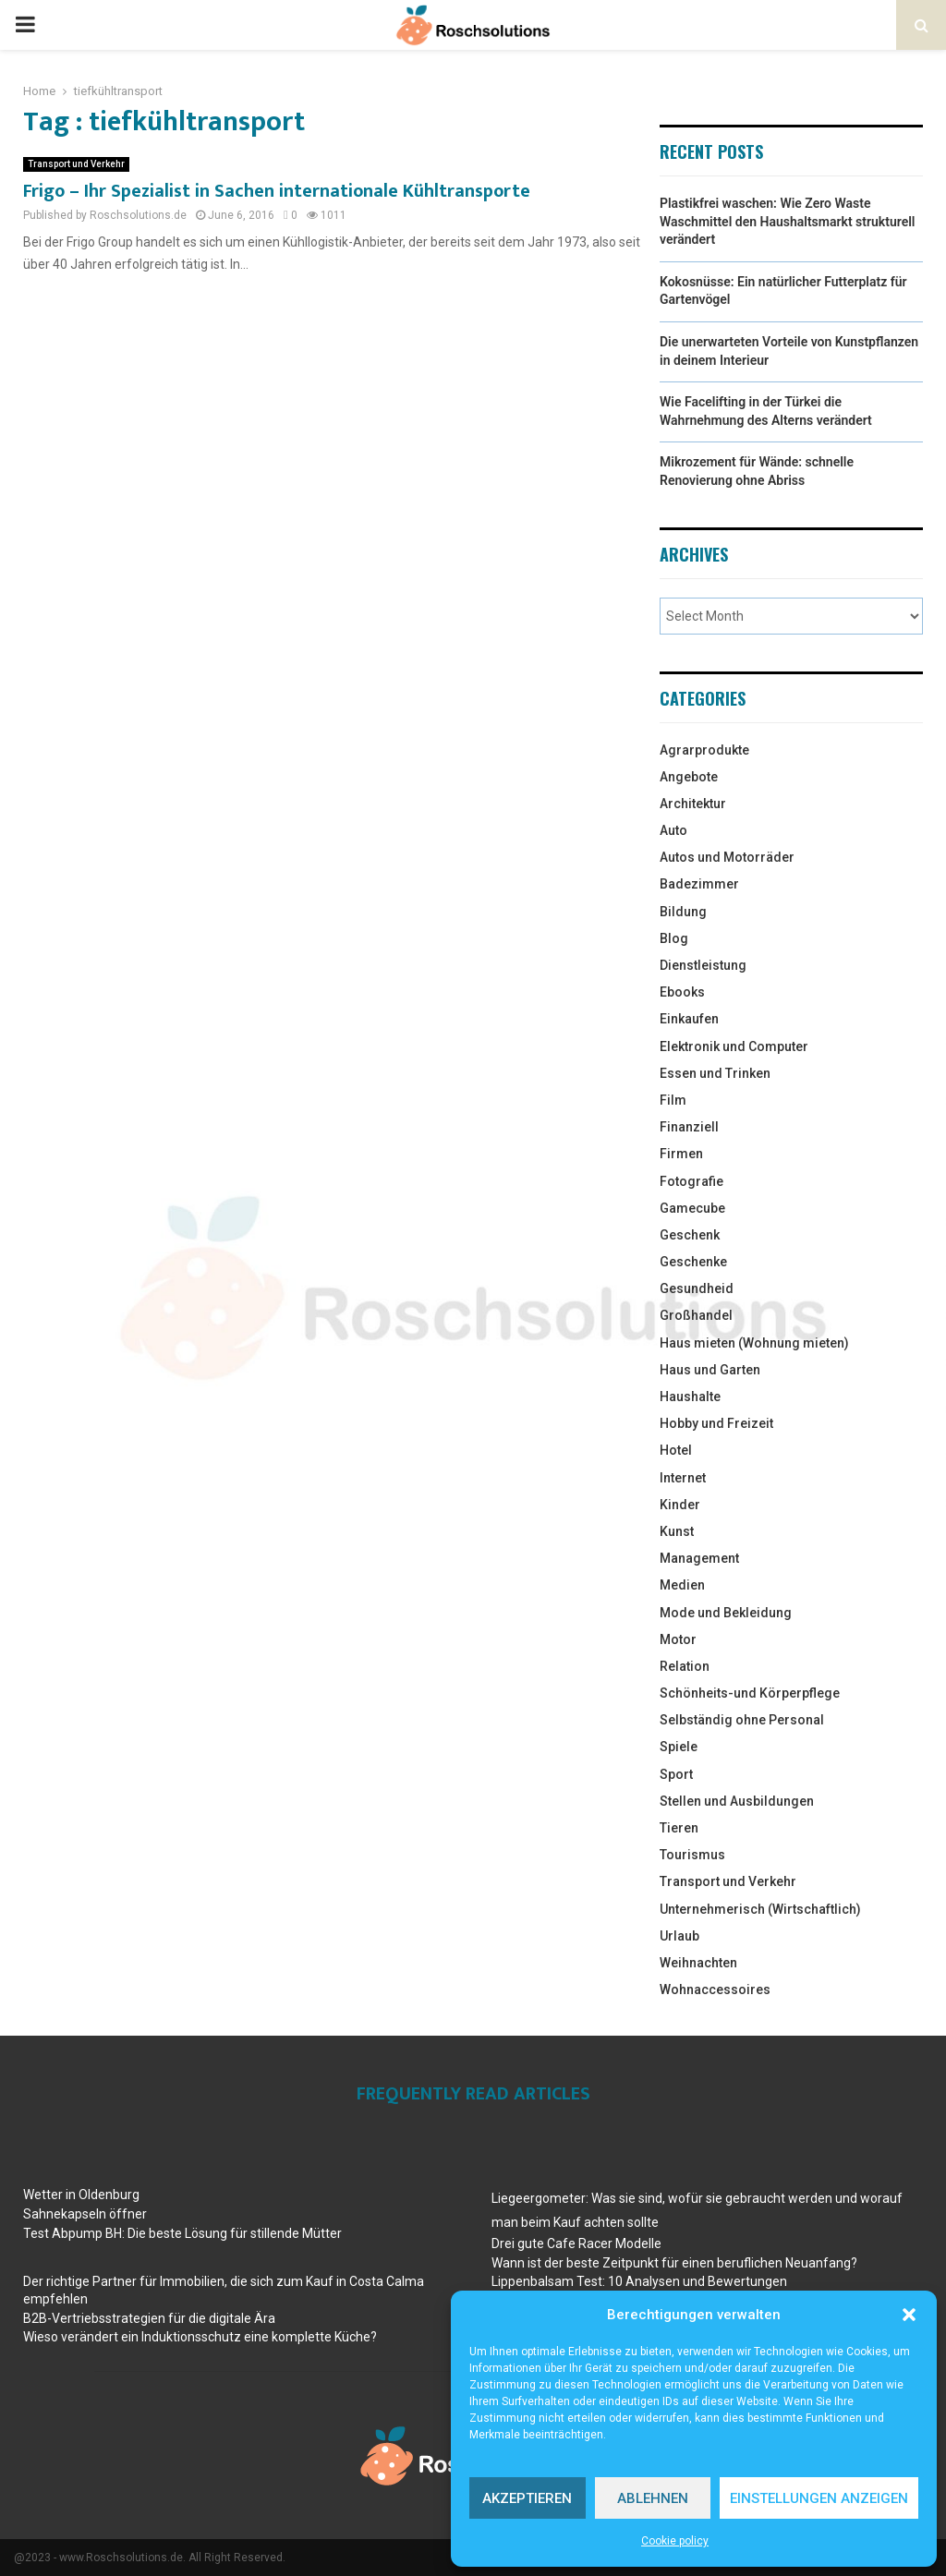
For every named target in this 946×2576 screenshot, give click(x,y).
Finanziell (689, 1126)
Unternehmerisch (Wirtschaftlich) (760, 1909)
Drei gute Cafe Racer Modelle (576, 2243)
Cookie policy (675, 2540)
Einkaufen (689, 1018)
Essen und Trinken (715, 1073)
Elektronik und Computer (734, 1046)
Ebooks (682, 992)
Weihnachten (698, 1962)
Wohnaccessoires (715, 1989)
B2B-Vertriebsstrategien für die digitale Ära (149, 2318)
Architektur (693, 803)
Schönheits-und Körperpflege (750, 1693)
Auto (673, 830)
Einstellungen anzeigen (819, 2498)
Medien (682, 1585)
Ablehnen (652, 2498)
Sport (676, 1774)
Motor (678, 1639)
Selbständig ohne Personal (742, 1719)
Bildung (683, 911)
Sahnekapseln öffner (85, 2214)
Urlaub (679, 1936)
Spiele (678, 1746)
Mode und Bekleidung (726, 1612)
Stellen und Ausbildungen (737, 1801)
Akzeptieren (527, 2498)
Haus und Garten (710, 1369)
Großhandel (696, 1315)
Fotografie (691, 1181)
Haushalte (690, 1396)
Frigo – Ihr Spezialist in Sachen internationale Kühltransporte (276, 191)
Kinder (680, 1504)
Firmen (681, 1153)
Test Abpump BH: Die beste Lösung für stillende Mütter (182, 2233)
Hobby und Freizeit (716, 1423)
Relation (685, 1666)
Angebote (689, 776)
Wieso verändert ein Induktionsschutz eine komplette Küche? (200, 2336)
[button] (909, 2314)
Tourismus (692, 1854)
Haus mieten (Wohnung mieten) (754, 1343)
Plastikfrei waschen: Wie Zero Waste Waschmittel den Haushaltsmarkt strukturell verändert (787, 221)
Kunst (677, 1531)
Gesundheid (697, 1288)
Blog (674, 938)
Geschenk (690, 1235)
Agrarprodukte (704, 750)
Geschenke (693, 1261)
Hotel (676, 1450)
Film (673, 1100)
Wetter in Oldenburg (81, 2194)
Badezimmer (699, 884)
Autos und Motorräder (727, 857)
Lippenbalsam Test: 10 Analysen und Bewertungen (639, 2281)
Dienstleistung (703, 965)
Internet (683, 1477)
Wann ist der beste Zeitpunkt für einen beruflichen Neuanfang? (674, 2263)
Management (699, 1558)
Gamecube (692, 1208)
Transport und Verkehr (76, 164)
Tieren (679, 1827)
